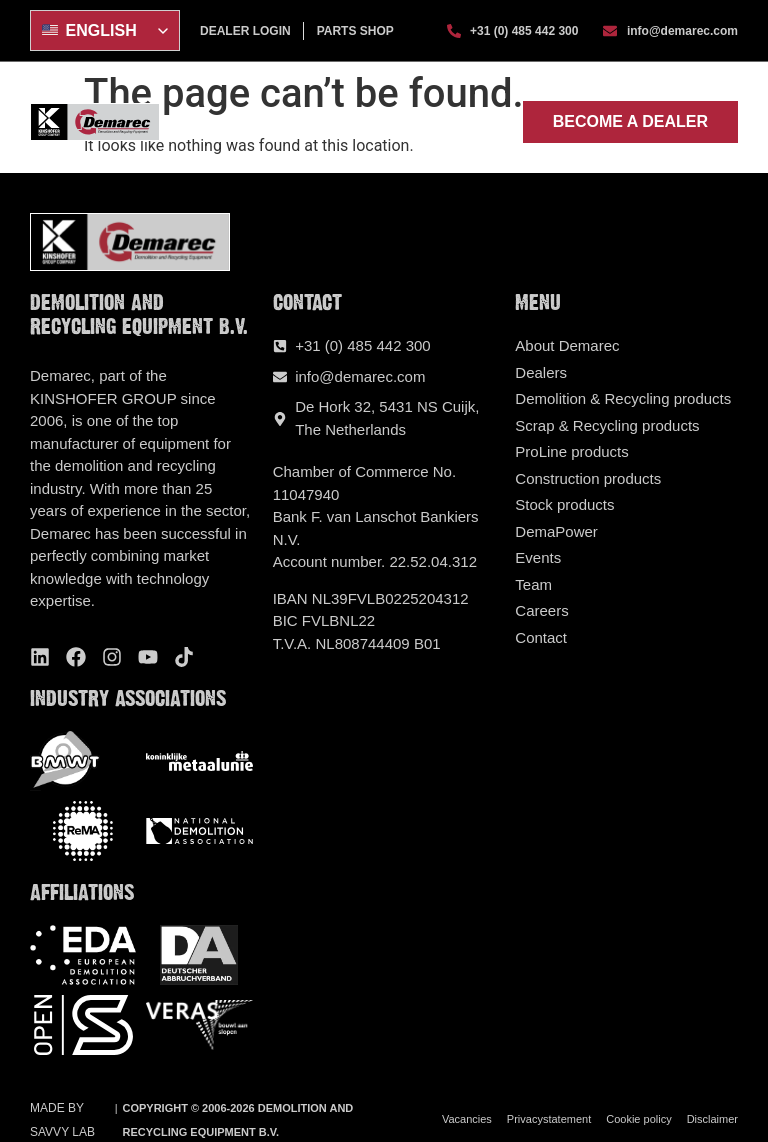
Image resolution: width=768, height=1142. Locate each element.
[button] (495, 121)
